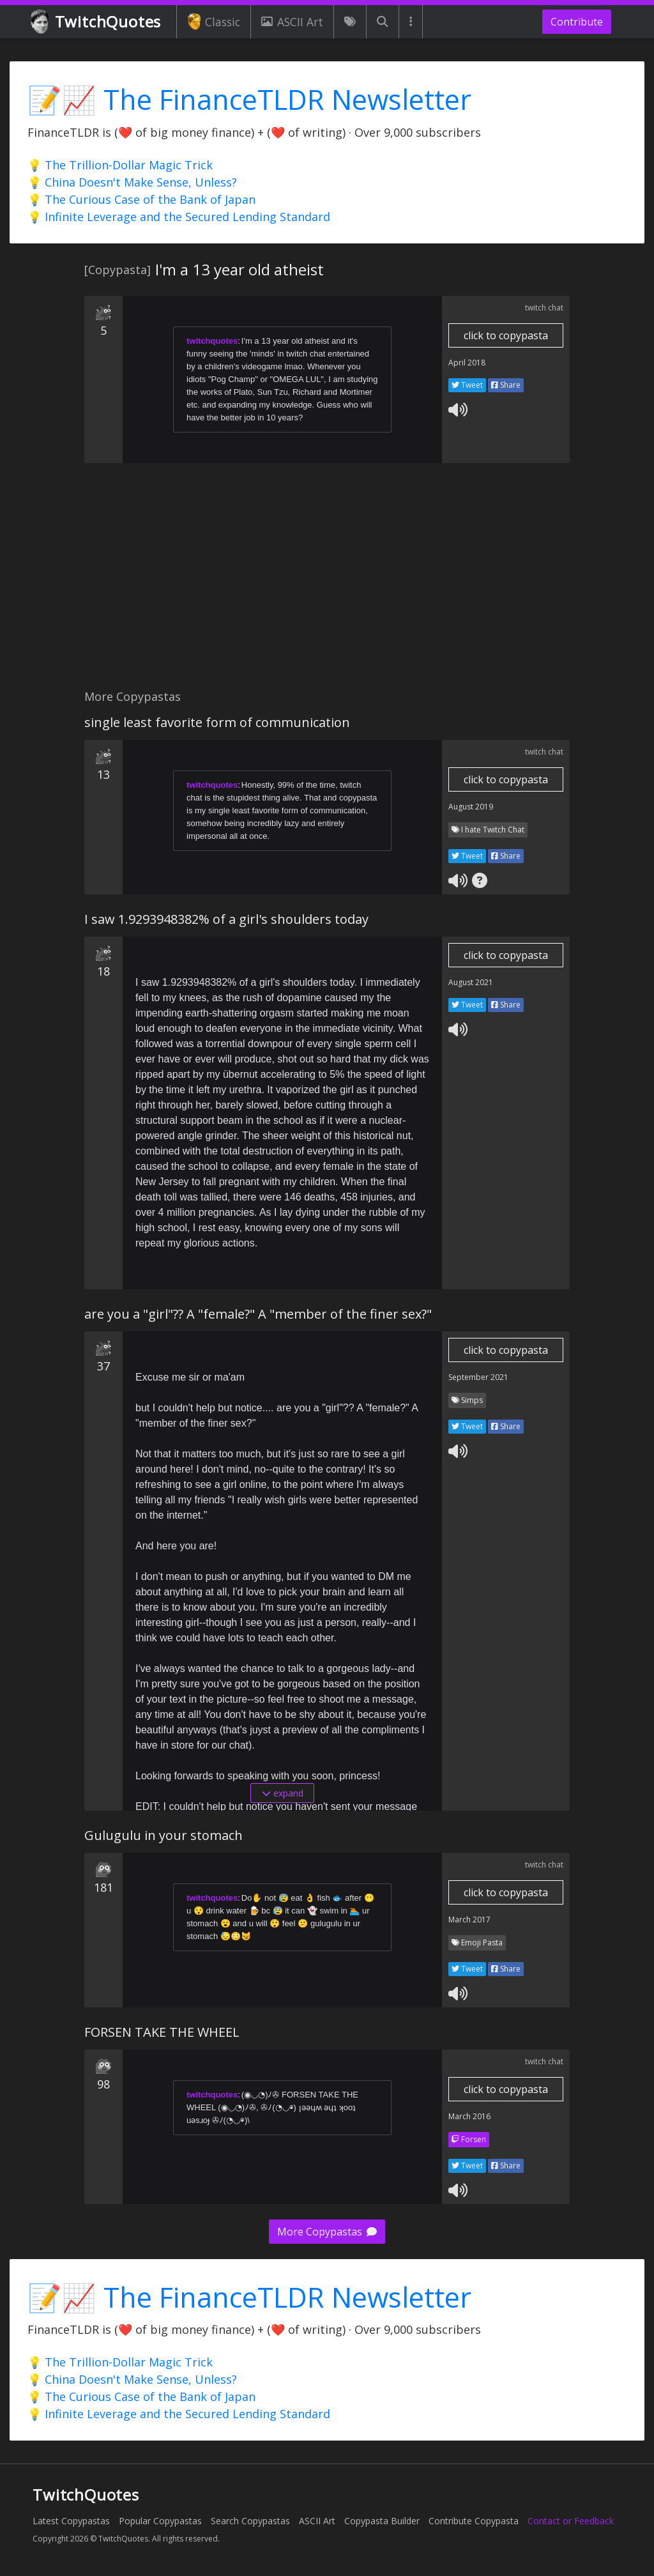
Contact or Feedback (571, 2521)
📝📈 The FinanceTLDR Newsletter (249, 99)
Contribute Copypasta (474, 2521)
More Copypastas (327, 2232)
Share (506, 384)
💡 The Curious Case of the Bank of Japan (141, 199)
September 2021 (478, 1377)
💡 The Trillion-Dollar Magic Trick (120, 164)
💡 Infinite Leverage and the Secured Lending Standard (178, 216)
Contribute (577, 22)
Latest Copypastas (71, 2521)
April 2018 (466, 362)
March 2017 (469, 1919)
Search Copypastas (250, 2521)
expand (282, 1793)
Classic (213, 22)
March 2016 (469, 2116)
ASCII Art (292, 21)
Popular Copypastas (160, 2521)
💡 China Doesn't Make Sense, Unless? (132, 182)
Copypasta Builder (382, 2521)
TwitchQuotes (97, 22)
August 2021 (470, 982)
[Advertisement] (327, 583)
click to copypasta (506, 335)
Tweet (467, 384)
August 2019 (470, 806)
